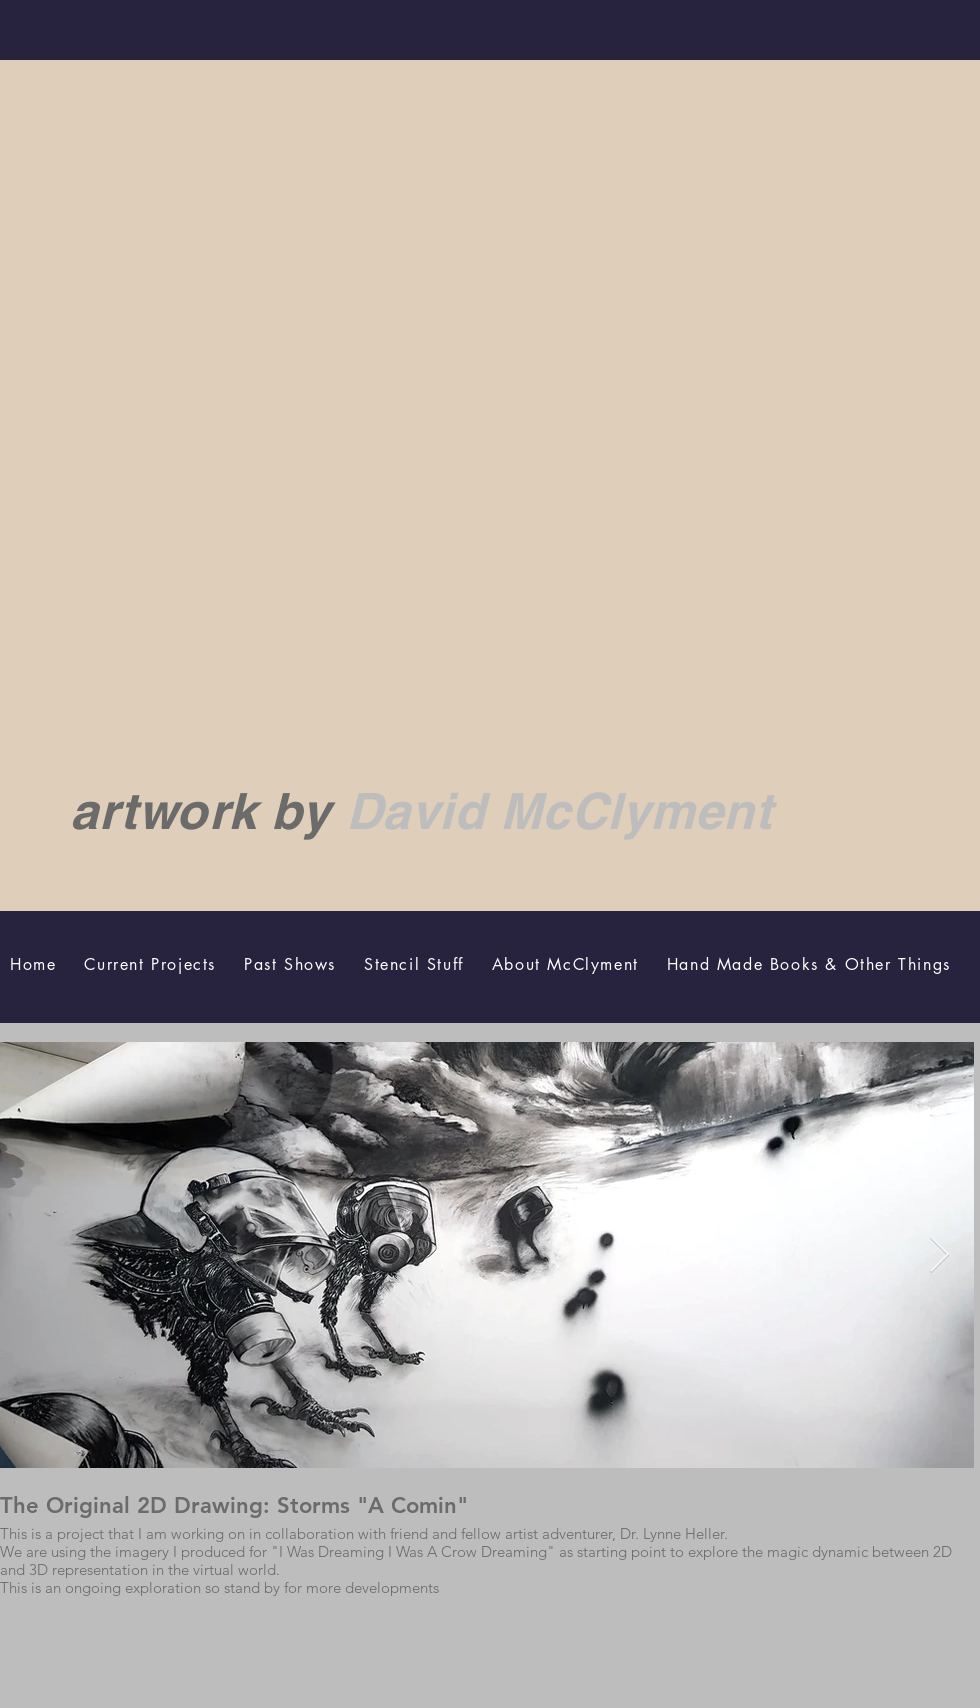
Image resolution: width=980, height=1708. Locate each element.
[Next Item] (939, 1255)
